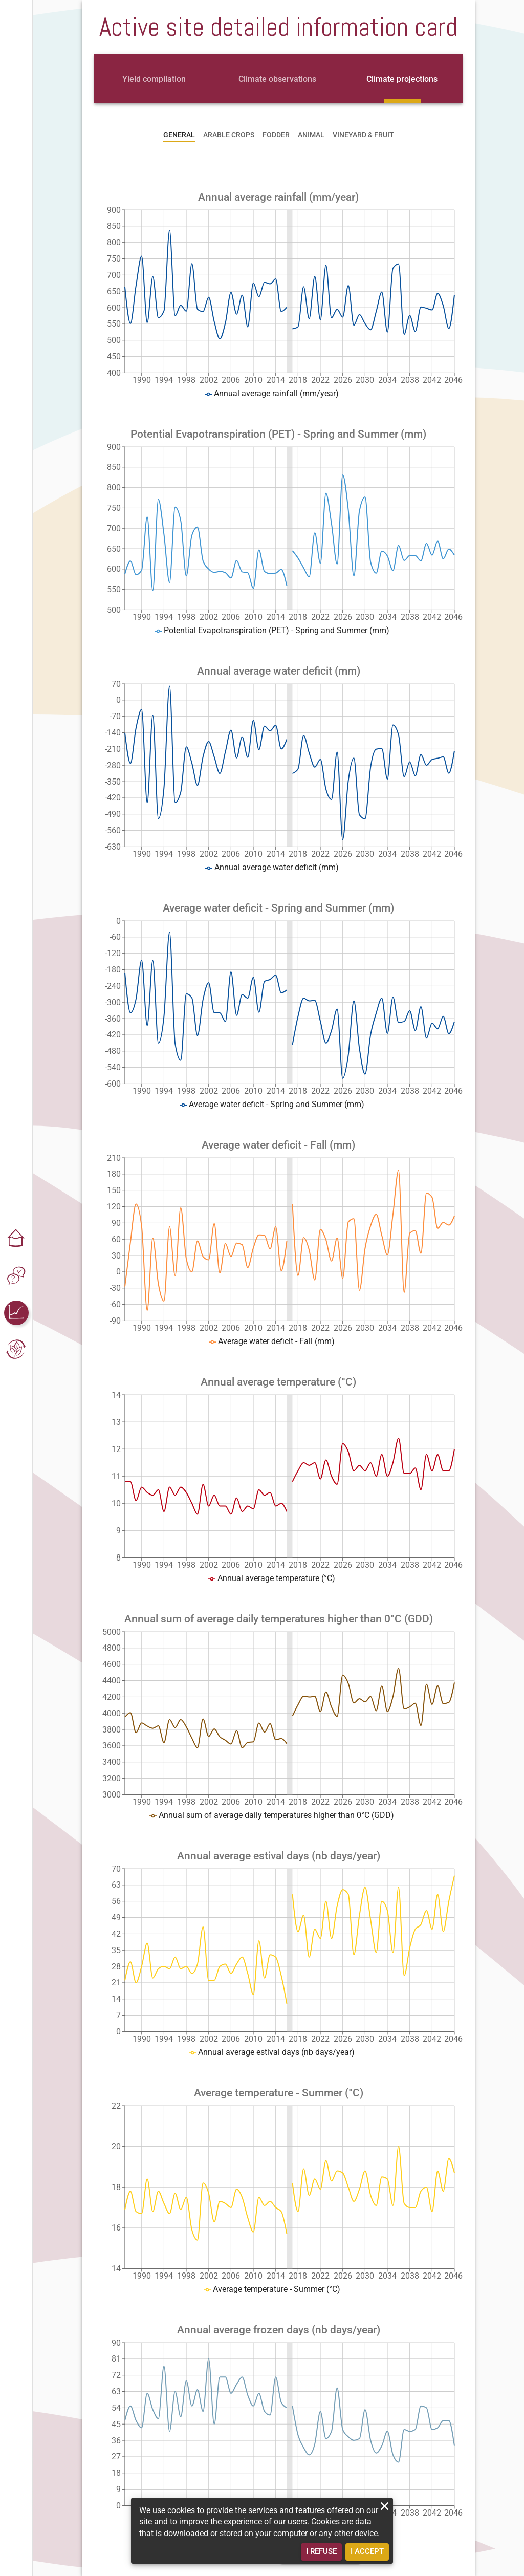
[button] (16, 1239)
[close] (384, 2506)
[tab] (154, 78)
